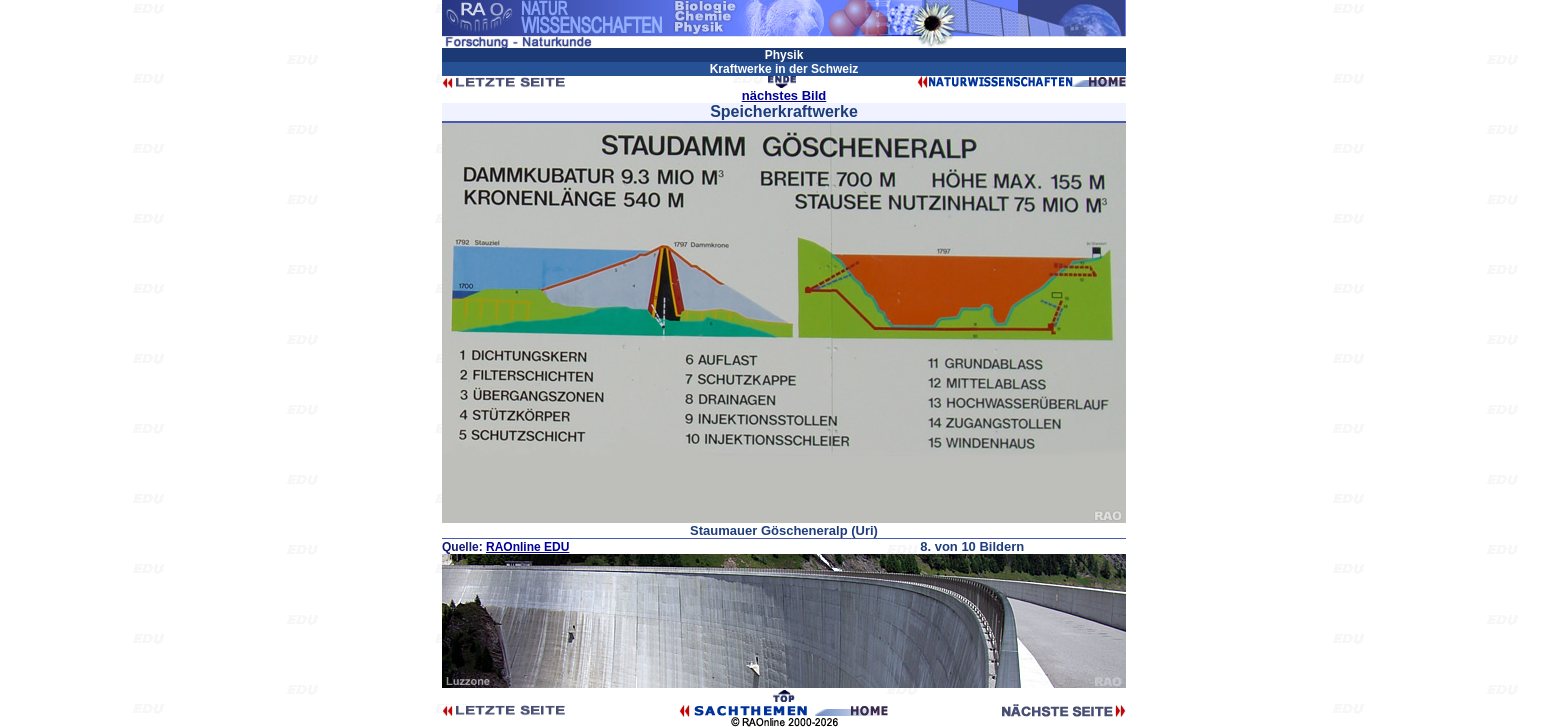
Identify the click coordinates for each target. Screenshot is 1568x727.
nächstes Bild (784, 95)
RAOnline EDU (527, 547)
